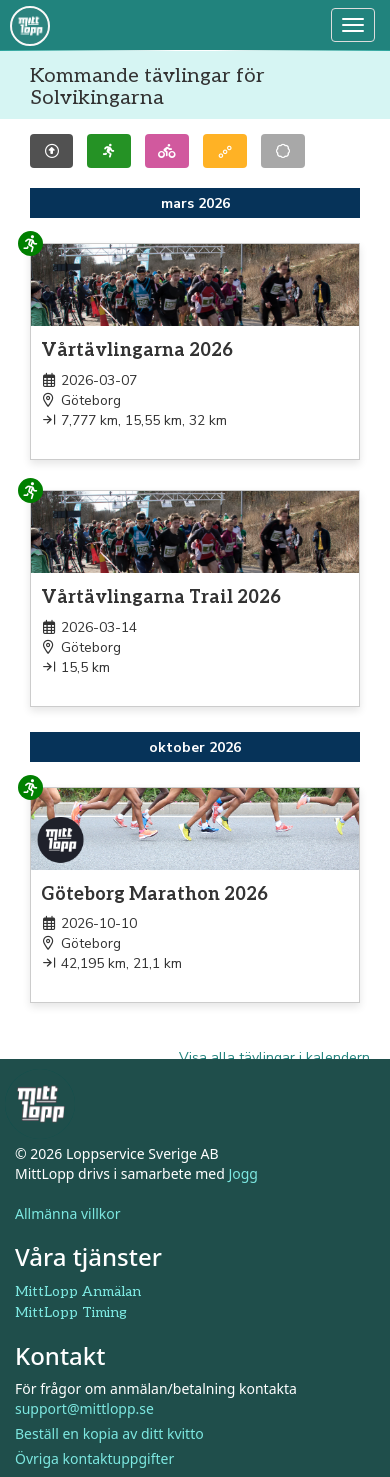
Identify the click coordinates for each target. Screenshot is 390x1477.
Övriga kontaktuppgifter (94, 1458)
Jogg (243, 1173)
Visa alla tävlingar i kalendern (274, 1057)
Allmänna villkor (68, 1213)
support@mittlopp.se (84, 1408)
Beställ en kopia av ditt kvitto (109, 1433)
